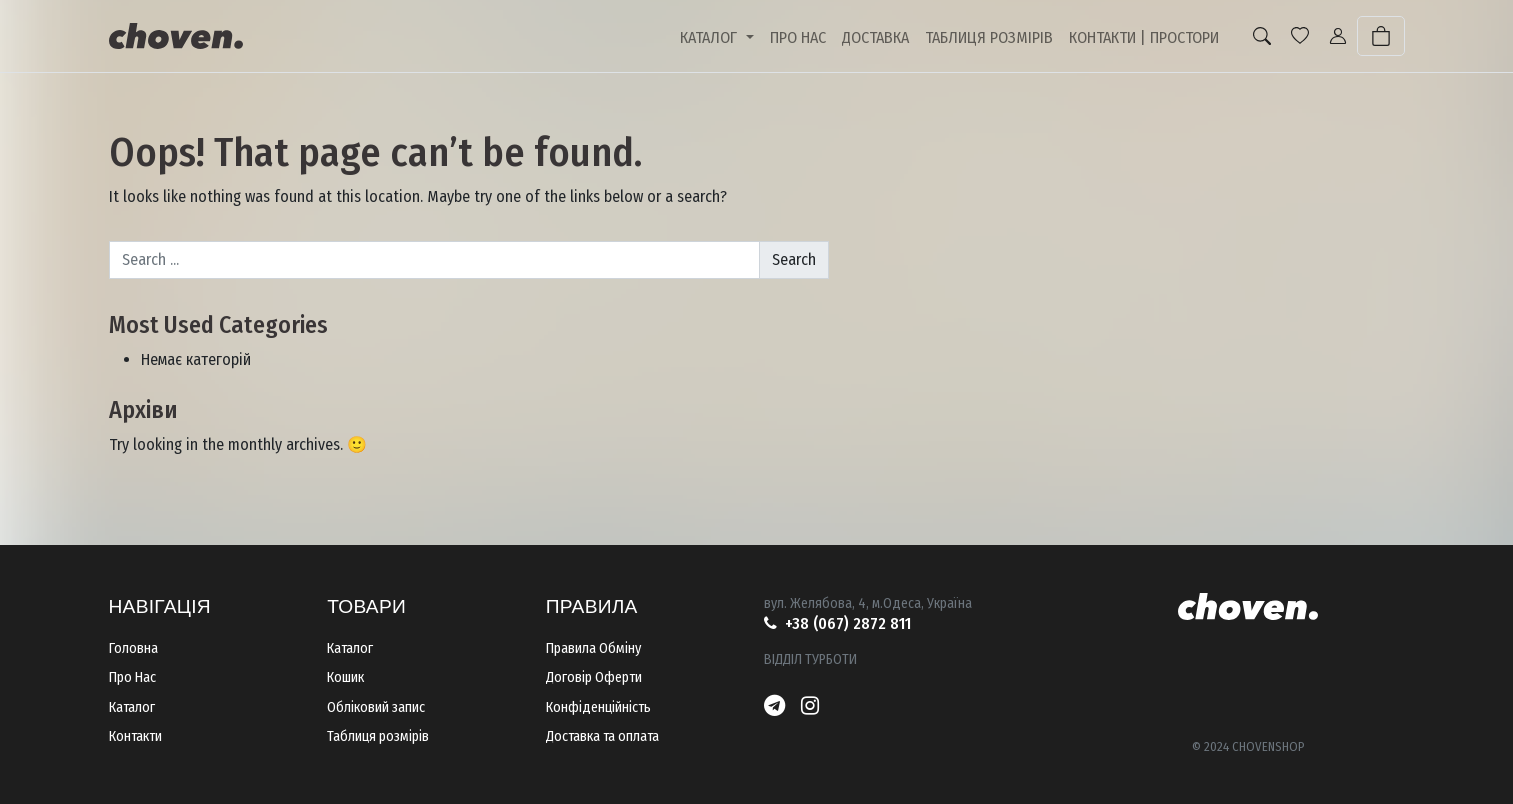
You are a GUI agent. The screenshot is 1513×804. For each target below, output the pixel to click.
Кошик (345, 677)
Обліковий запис (376, 707)
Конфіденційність (598, 707)
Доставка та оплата (602, 736)
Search (794, 259)
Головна (133, 648)
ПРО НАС (798, 37)
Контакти (135, 736)
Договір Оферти (594, 677)
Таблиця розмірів (378, 736)
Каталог (132, 707)
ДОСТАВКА (875, 37)
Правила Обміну (593, 648)
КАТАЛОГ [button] (710, 37)
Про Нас (132, 677)
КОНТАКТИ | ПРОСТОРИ (1144, 37)
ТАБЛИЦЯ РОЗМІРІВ (989, 37)
